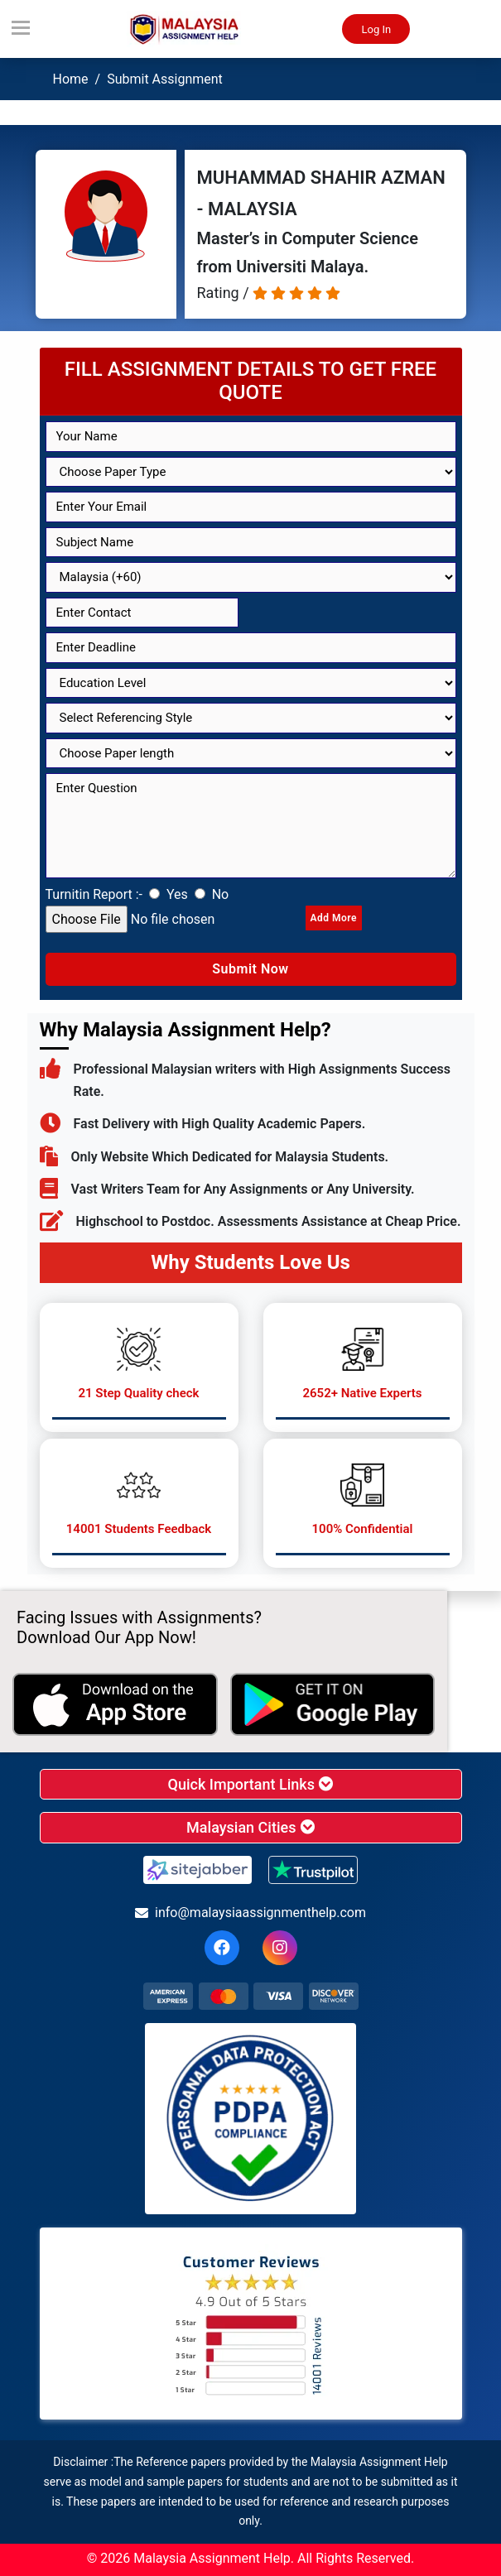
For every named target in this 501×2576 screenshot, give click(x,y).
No (220, 894)
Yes (177, 894)
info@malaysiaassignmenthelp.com (250, 1912)
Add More (334, 918)
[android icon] (333, 1704)
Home (71, 79)
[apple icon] (115, 1704)
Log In (376, 29)
